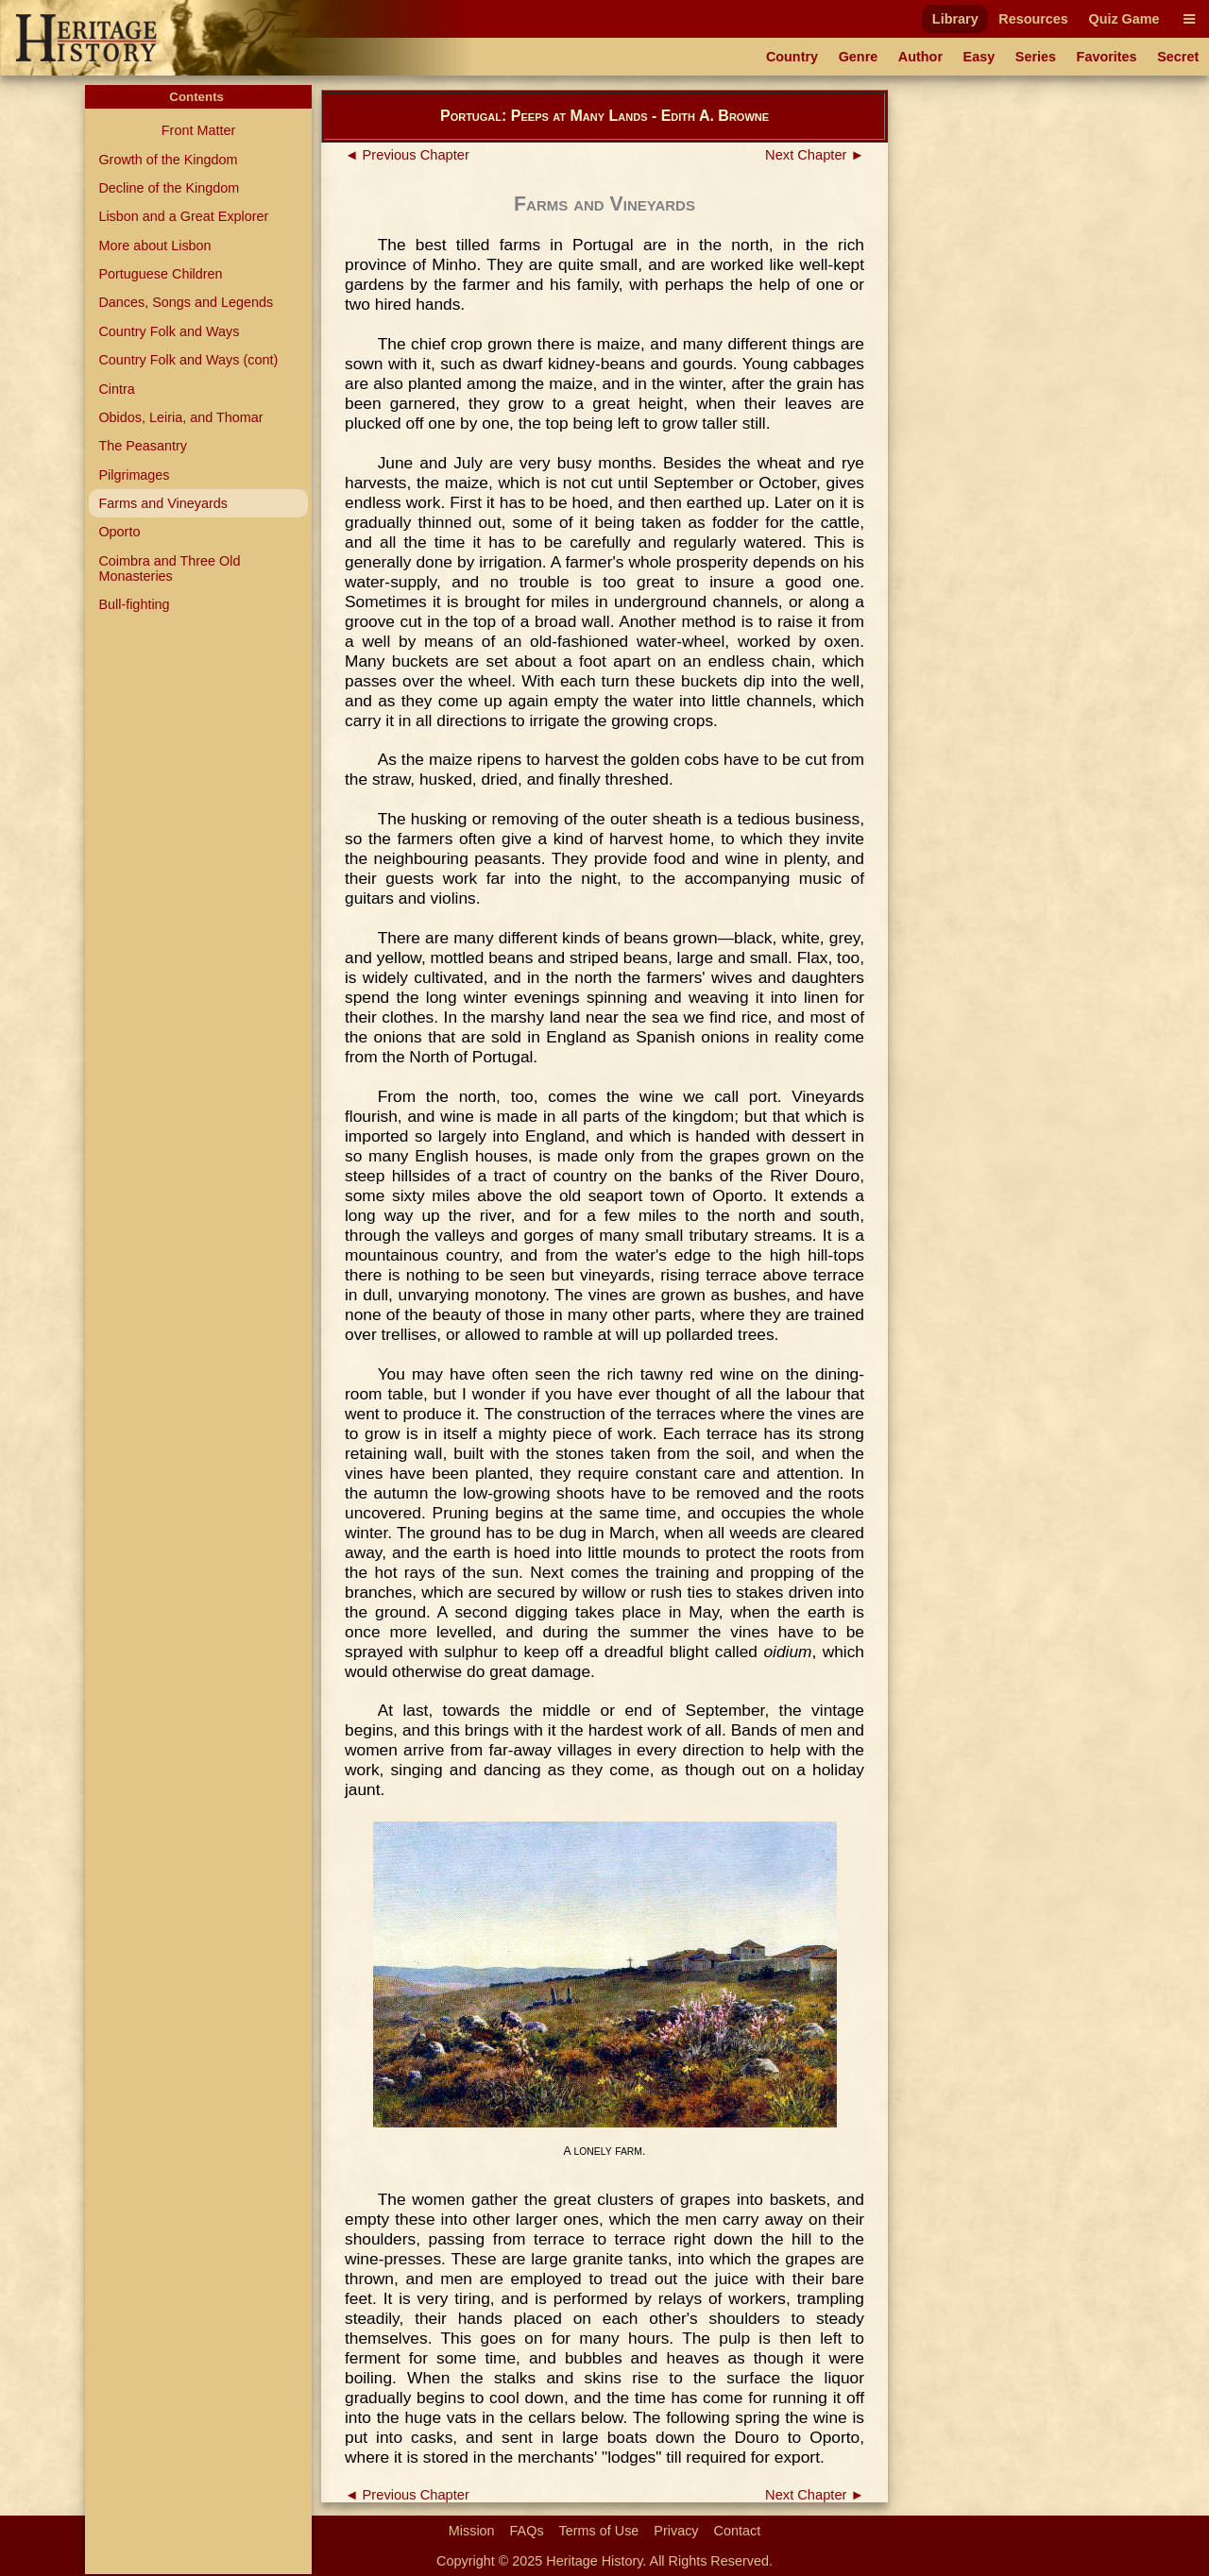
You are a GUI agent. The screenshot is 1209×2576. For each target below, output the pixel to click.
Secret (1178, 56)
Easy (979, 56)
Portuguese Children (160, 273)
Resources (1033, 18)
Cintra (116, 389)
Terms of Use (599, 2530)
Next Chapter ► (814, 154)
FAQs (527, 2530)
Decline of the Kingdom (168, 187)
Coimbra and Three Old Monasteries (169, 568)
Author (920, 56)
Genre (858, 56)
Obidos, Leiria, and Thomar (180, 417)
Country (792, 56)
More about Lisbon (154, 245)
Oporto (119, 531)
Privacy (676, 2530)
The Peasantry (142, 445)
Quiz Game (1123, 18)
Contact (737, 2530)
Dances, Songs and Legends (185, 302)
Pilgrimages (133, 475)
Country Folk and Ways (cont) (188, 359)
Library (955, 18)
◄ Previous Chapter (407, 154)
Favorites (1107, 56)
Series (1035, 56)
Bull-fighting (133, 604)
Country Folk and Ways (168, 331)
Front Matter (198, 130)
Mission (472, 2530)
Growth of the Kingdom (167, 159)
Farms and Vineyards (163, 503)
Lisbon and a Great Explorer (183, 216)
